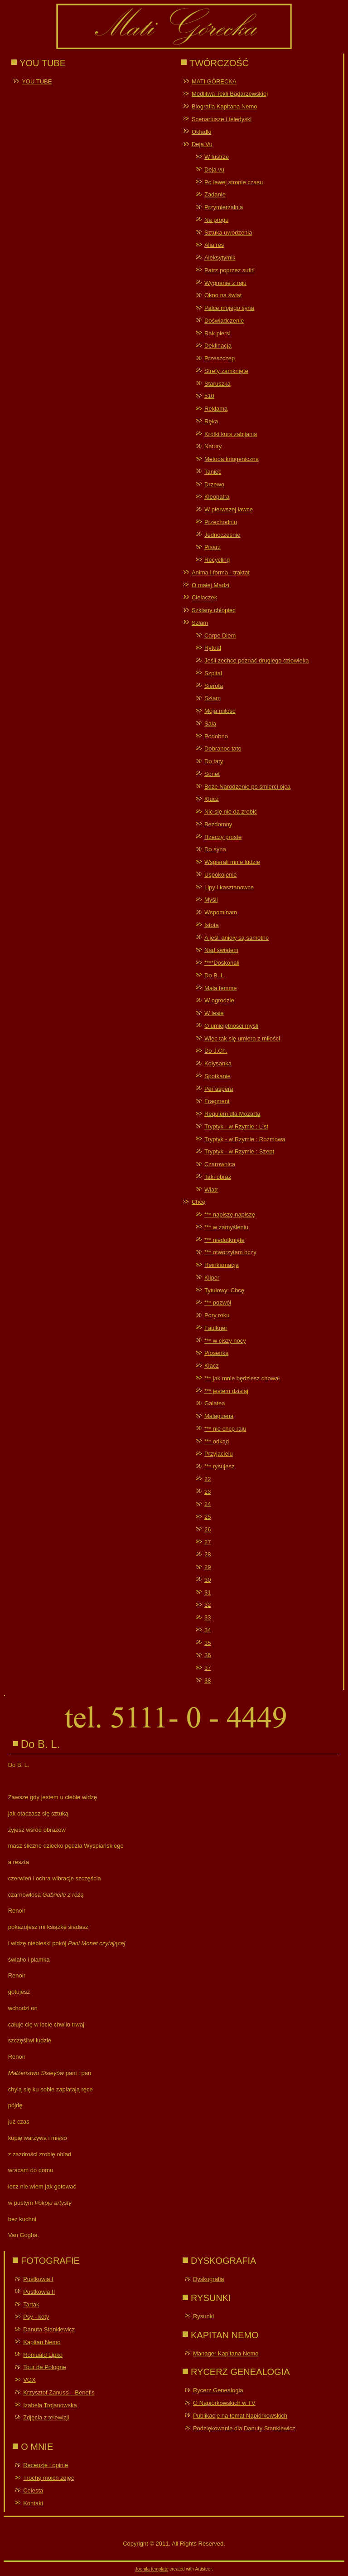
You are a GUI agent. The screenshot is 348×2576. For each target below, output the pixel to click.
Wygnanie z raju (225, 283)
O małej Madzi (210, 585)
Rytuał (212, 647)
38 (207, 1680)
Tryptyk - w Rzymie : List (236, 1126)
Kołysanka (218, 1063)
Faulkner (215, 1328)
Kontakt (33, 2503)
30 (207, 1579)
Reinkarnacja (221, 1264)
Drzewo (214, 484)
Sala (210, 723)
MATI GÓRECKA (214, 81)
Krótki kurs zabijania (230, 434)
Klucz (211, 798)
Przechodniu (220, 522)
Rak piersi (217, 333)
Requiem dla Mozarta (232, 1113)
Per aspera (218, 1088)
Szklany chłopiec (214, 610)
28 (207, 1554)
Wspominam (220, 912)
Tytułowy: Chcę (224, 1290)
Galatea (214, 1403)
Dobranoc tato (223, 748)
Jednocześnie (222, 534)
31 (207, 1592)
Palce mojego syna (229, 307)
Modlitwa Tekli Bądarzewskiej (230, 93)
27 (207, 1542)
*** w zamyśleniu (226, 1227)
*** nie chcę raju (225, 1428)
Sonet (212, 773)
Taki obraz (217, 1176)
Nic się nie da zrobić (230, 811)
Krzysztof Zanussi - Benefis (59, 2392)
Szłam (200, 622)
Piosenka (216, 1352)
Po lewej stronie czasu (233, 182)
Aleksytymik (220, 257)
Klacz (211, 1365)
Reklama (215, 408)
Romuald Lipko (43, 2354)
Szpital (213, 673)
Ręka (211, 421)
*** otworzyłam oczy (230, 1252)
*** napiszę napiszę (229, 1214)
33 (207, 1617)
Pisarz (212, 547)
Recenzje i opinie (45, 2465)
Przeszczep (219, 358)
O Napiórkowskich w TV (224, 2402)
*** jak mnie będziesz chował (242, 1378)
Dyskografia (208, 2279)
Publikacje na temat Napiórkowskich (240, 2415)
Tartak (31, 2304)
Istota (211, 925)
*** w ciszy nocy (225, 1340)
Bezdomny (218, 824)
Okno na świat (223, 295)
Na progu (216, 219)
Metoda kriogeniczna (231, 459)
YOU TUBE (37, 81)
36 (207, 1655)
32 (207, 1604)
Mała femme (220, 988)
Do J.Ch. (215, 1050)
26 (207, 1529)
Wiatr (211, 1189)
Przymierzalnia (223, 207)
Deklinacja (218, 345)
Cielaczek (204, 597)
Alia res (214, 244)
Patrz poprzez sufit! (229, 270)
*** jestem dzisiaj (226, 1391)
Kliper (211, 1277)
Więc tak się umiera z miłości (242, 1038)
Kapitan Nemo (41, 2342)
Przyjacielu (218, 1453)
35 (207, 1642)
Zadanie (215, 194)
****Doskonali (221, 962)
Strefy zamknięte (226, 371)
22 (207, 1479)
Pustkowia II (39, 2291)
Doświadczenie (224, 320)
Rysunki (203, 2316)
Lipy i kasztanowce (229, 887)
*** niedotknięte (224, 1239)
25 (207, 1516)
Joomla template (151, 2568)
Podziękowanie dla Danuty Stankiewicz (244, 2428)
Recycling (217, 559)
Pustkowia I (38, 2279)
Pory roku (217, 1315)
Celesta (33, 2490)
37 (207, 1667)
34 (207, 1630)
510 (209, 396)
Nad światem (221, 950)
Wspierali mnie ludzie (232, 862)
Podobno (216, 736)
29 (207, 1567)
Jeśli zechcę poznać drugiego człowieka (256, 660)
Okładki (201, 131)
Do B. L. (215, 975)
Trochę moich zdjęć (48, 2477)
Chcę (198, 1201)
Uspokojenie (220, 874)
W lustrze (216, 156)
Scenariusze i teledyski (221, 119)
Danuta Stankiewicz (49, 2329)
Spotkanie (217, 1076)
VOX (29, 2379)
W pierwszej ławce (228, 509)
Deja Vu (202, 144)
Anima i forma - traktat (221, 572)
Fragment (217, 1101)
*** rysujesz (219, 1466)
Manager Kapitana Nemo (226, 2353)
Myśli (211, 899)
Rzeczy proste (223, 837)
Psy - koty (36, 2316)
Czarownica (219, 1164)
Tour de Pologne (44, 2367)
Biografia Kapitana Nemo (224, 106)
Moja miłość (220, 710)
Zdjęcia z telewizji (46, 2417)
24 (207, 1504)
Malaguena (218, 1416)
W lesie (214, 1013)
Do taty (213, 761)
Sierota (213, 685)
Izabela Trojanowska (50, 2405)
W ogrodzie (219, 1000)
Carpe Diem (220, 635)
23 (207, 1491)
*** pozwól (217, 1302)
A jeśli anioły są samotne (236, 937)
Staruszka (217, 383)
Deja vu (214, 169)
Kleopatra (217, 496)
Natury (213, 446)
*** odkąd (216, 1441)
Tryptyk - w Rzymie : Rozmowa (244, 1139)
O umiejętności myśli (231, 1025)
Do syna (215, 849)
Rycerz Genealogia (218, 2390)
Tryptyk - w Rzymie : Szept (239, 1151)
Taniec (213, 471)
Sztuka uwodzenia (228, 232)
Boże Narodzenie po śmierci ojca (247, 786)
